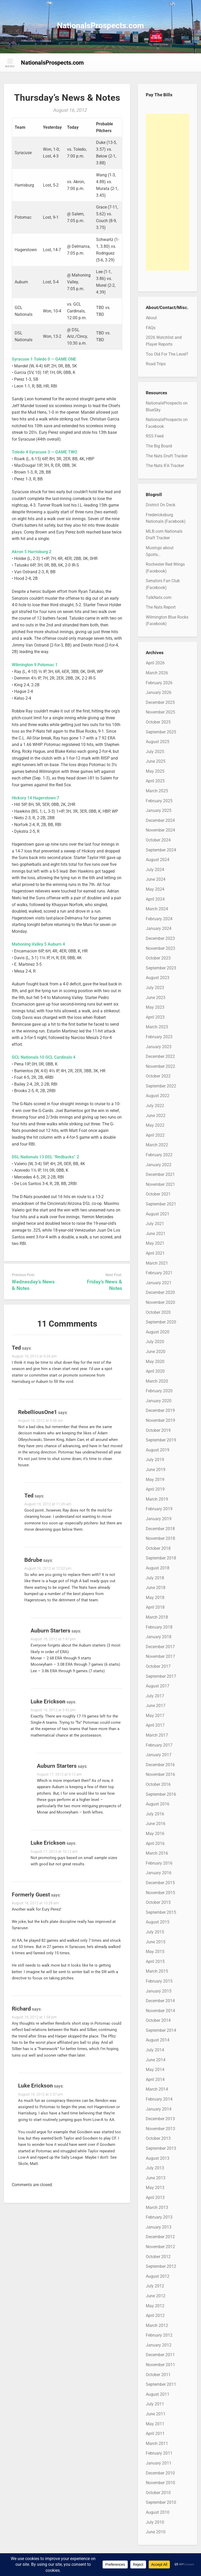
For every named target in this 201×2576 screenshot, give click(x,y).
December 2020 (160, 1292)
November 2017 (160, 1656)
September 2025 (161, 731)
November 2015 (160, 1892)
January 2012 (158, 2345)
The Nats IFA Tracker (165, 465)
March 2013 (157, 2207)
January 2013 (158, 2227)
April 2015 (155, 1961)
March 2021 (157, 1263)
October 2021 (158, 1194)
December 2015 (160, 1882)
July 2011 (155, 2403)
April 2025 (155, 780)
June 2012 (155, 2295)
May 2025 (155, 771)
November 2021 (160, 1184)
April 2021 (155, 1253)
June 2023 (155, 997)
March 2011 (157, 2443)
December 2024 (160, 820)
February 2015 (159, 1981)
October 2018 (158, 1548)
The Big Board (159, 446)
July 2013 (155, 2167)
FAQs (150, 327)
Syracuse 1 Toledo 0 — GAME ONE (44, 359)
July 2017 (155, 1695)
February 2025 (159, 800)
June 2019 (155, 1469)
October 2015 (158, 1902)
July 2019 (155, 1459)
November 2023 (160, 948)
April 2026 (155, 662)
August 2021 (157, 1213)
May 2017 (155, 1715)
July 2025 (155, 751)
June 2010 (155, 2531)
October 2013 (158, 2138)
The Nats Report (161, 607)
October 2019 (158, 1430)
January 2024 (158, 928)
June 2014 (155, 2059)
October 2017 (158, 1666)
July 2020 (155, 1341)
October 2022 (158, 1076)
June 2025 (155, 761)
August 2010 (157, 2512)
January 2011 (158, 2463)
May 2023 (155, 1007)
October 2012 (158, 2256)
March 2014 (157, 2089)
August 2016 (157, 1803)
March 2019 (157, 1499)
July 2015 (155, 1931)
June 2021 (155, 1233)
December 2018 (160, 1528)
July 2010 (155, 2522)
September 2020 (161, 1322)
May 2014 (155, 2069)
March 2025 (157, 790)
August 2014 (157, 2040)
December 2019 (160, 1410)
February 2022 (159, 1154)
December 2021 (160, 1174)
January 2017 (158, 1754)
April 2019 (155, 1489)
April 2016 (155, 1843)
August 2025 (157, 741)
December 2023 (160, 938)
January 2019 (158, 1518)
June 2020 (155, 1351)
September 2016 (161, 1794)
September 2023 (161, 968)
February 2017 (159, 1745)
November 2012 (160, 2246)
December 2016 (160, 1764)
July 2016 (155, 1813)
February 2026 (159, 682)
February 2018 (159, 1627)
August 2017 (157, 1685)
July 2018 (155, 1577)
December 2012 (160, 2236)
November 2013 (160, 2128)
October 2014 (158, 2020)
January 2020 (158, 1400)
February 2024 (159, 918)
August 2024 (157, 859)
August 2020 (157, 1331)
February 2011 (159, 2453)
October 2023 (158, 958)
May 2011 (155, 2423)
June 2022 (155, 1115)
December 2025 (160, 702)
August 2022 (157, 1095)
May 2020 (155, 1361)
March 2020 (157, 1381)
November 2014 (160, 2010)
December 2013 (160, 2118)
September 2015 (161, 1912)
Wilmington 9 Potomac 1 (35, 664)
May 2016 (155, 1833)
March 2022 (157, 1144)
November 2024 (160, 830)
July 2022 (155, 1105)
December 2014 (160, 2000)
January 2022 (158, 1164)
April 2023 (155, 1017)
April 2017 (155, 1725)
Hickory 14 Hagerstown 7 (35, 797)
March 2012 (157, 2325)
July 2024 (155, 869)
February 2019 (159, 1508)
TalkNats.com (158, 597)
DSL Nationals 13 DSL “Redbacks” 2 (45, 1156)
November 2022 (160, 1066)
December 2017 (160, 1646)
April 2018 (155, 1607)
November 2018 (160, 1538)
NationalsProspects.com (100, 25)
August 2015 (157, 1922)
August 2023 (157, 977)
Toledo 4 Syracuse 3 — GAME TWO (44, 452)
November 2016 (160, 1774)
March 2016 (157, 1853)
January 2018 (158, 1636)
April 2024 (155, 899)
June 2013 (155, 2177)
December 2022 (160, 1056)
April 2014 (155, 2079)
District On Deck (160, 504)
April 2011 (155, 2433)
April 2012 (155, 2315)
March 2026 (157, 672)
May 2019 (155, 1479)
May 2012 (155, 2305)
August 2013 (157, 2158)
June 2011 (155, 2413)
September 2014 (161, 2030)
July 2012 (155, 2285)
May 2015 (155, 1951)
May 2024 (155, 889)
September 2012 (161, 2266)
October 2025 (158, 722)
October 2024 (158, 840)
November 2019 (160, 1420)
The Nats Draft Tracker (167, 455)
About (151, 317)
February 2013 (159, 2217)
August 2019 (157, 1449)
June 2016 (155, 1823)
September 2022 (161, 1086)
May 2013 (155, 2187)
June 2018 (155, 1587)
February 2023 (159, 1036)
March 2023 (157, 1026)
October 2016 (158, 1784)
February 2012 (159, 2335)
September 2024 (161, 850)
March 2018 (157, 1617)
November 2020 (160, 1302)
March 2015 (157, 1971)
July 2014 (155, 2049)
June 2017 (155, 1705)
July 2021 (155, 1223)
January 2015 (158, 1991)
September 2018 (161, 1558)
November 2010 (160, 2482)
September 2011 (161, 2384)
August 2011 (157, 2394)
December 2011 (160, 2354)
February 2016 (159, 1863)
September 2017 (161, 1676)
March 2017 (157, 1735)
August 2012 (157, 2276)
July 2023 (155, 987)
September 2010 (161, 2502)
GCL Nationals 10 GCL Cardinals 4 (43, 1057)
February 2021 (159, 1272)
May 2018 (155, 1597)
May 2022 (155, 1125)
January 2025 (158, 810)
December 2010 (160, 2473)
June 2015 (155, 1941)
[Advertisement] (167, 192)
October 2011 (158, 2374)
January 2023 (158, 1046)
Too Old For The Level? (167, 354)
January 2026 (158, 692)
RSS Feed (155, 436)
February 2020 (159, 1390)
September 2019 (161, 1440)
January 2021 (158, 1282)
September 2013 (161, 2148)
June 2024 (155, 879)
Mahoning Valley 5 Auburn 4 (38, 944)
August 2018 (157, 1567)
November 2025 (160, 712)
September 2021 (161, 1204)
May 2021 (155, 1243)
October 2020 (158, 1312)
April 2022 (155, 1135)
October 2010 (158, 2492)
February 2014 (159, 2099)
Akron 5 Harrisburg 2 (31, 551)
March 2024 (157, 908)
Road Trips (156, 363)
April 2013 (155, 2197)
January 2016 (158, 1872)
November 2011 (160, 2364)
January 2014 (158, 2109)
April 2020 (155, 1371)
